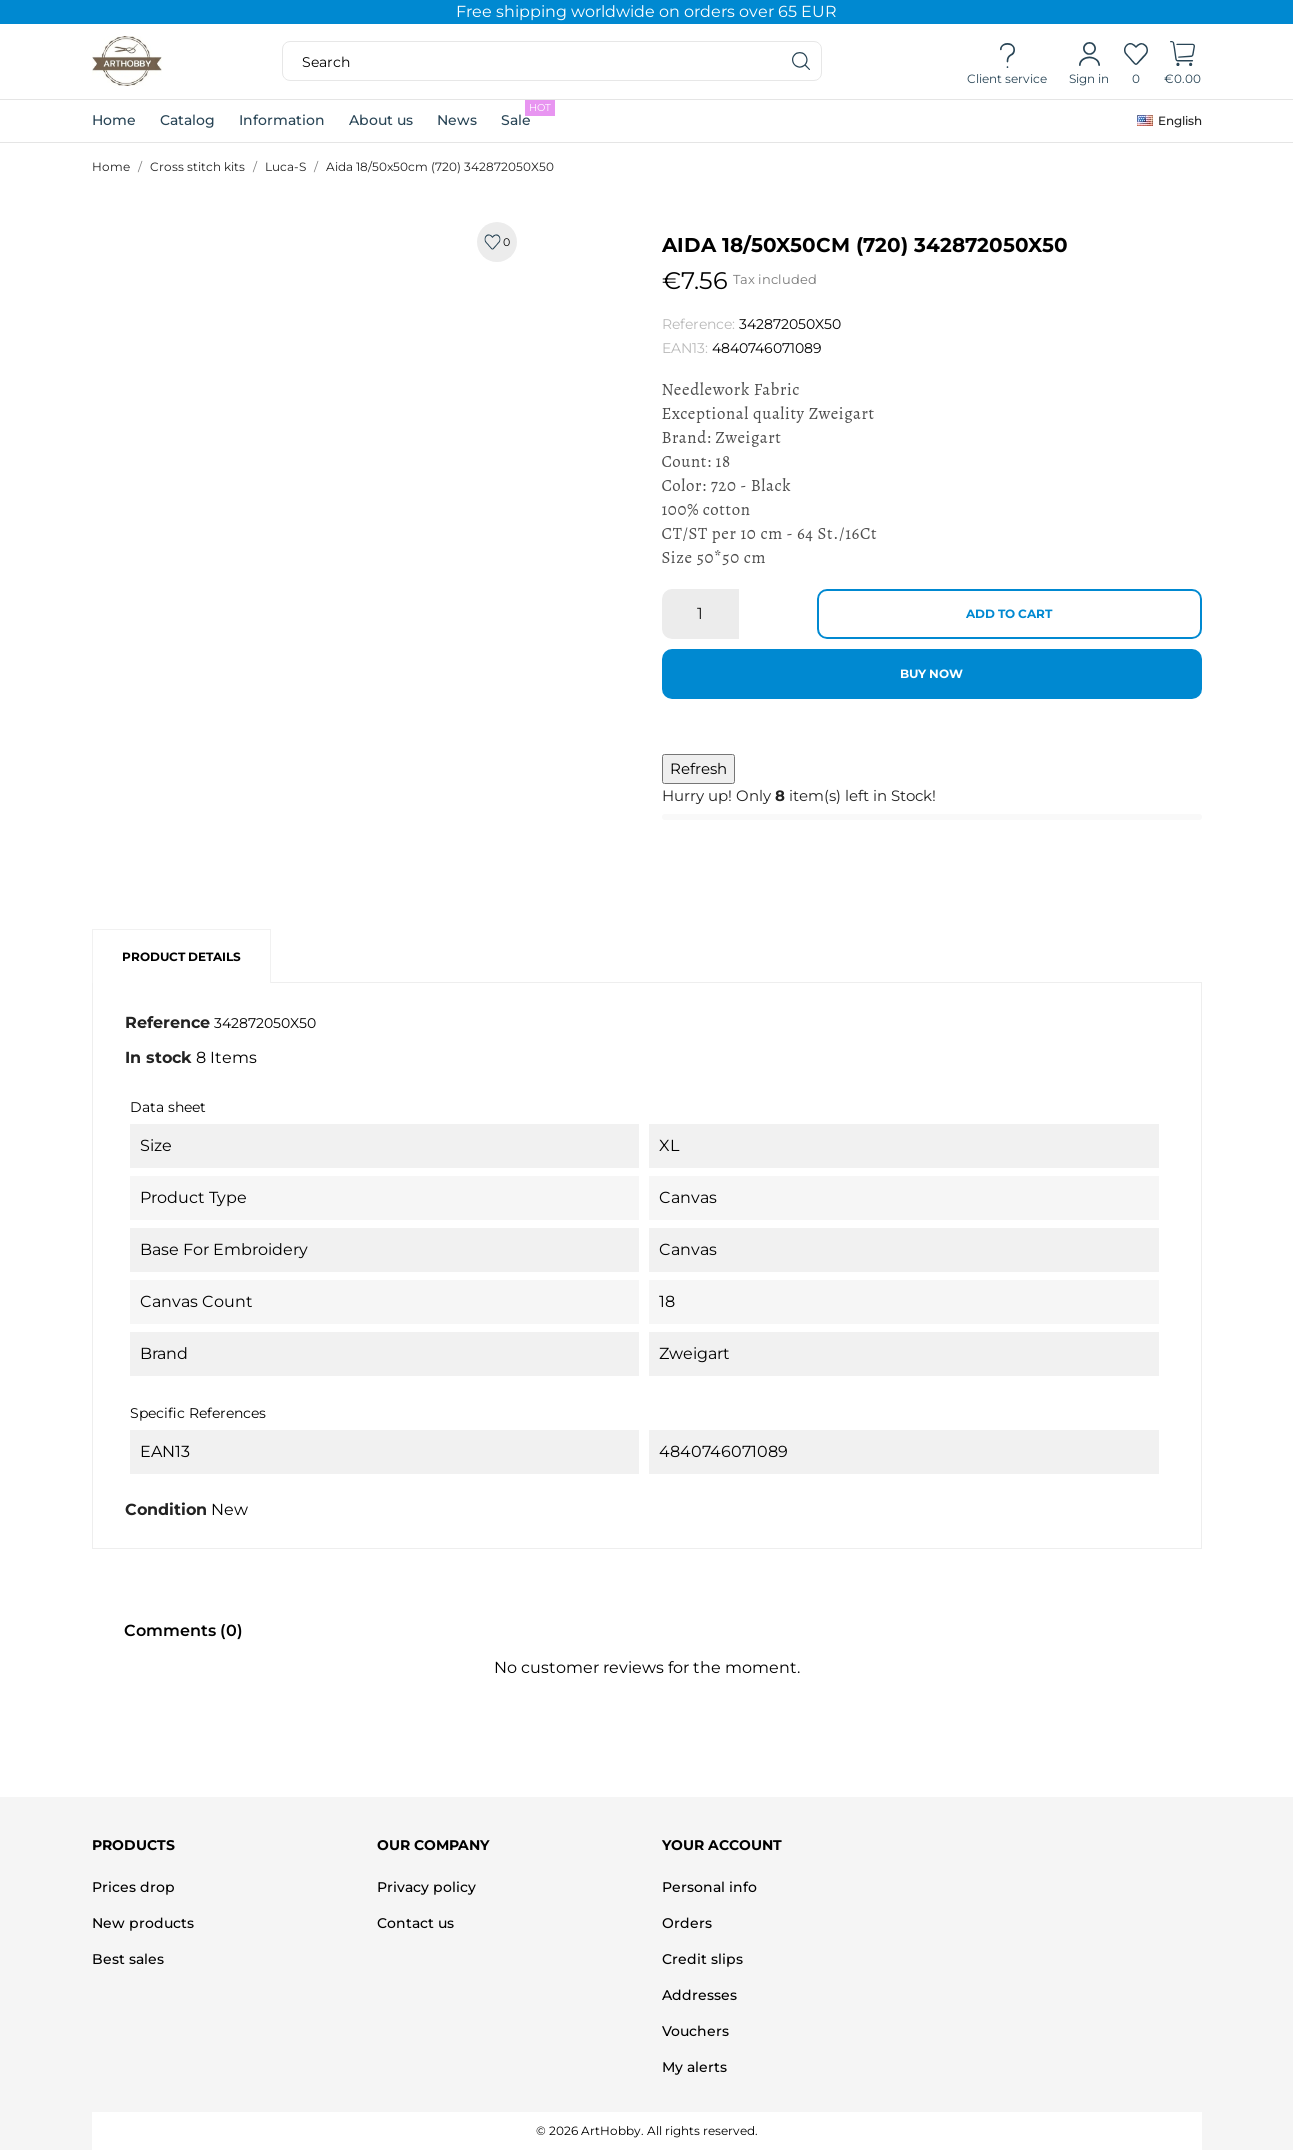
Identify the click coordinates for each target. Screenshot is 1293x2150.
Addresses (699, 1995)
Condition (166, 1509)
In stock (158, 1057)
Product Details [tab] (181, 956)
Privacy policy (426, 1887)
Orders (687, 1923)
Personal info (709, 1887)
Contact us (415, 1923)
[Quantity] (700, 614)
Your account (722, 1845)
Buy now (931, 673)
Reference (167, 1022)
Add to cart (1009, 613)
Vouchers (695, 2031)
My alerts (694, 2067)
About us (381, 120)
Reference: (698, 324)
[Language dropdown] (1169, 121)
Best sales (128, 1959)
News (457, 120)
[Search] (802, 61)
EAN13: (685, 348)
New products (143, 1923)
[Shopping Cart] (1182, 62)
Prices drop (133, 1887)
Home (114, 120)
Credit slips (702, 1959)
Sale (528, 114)
